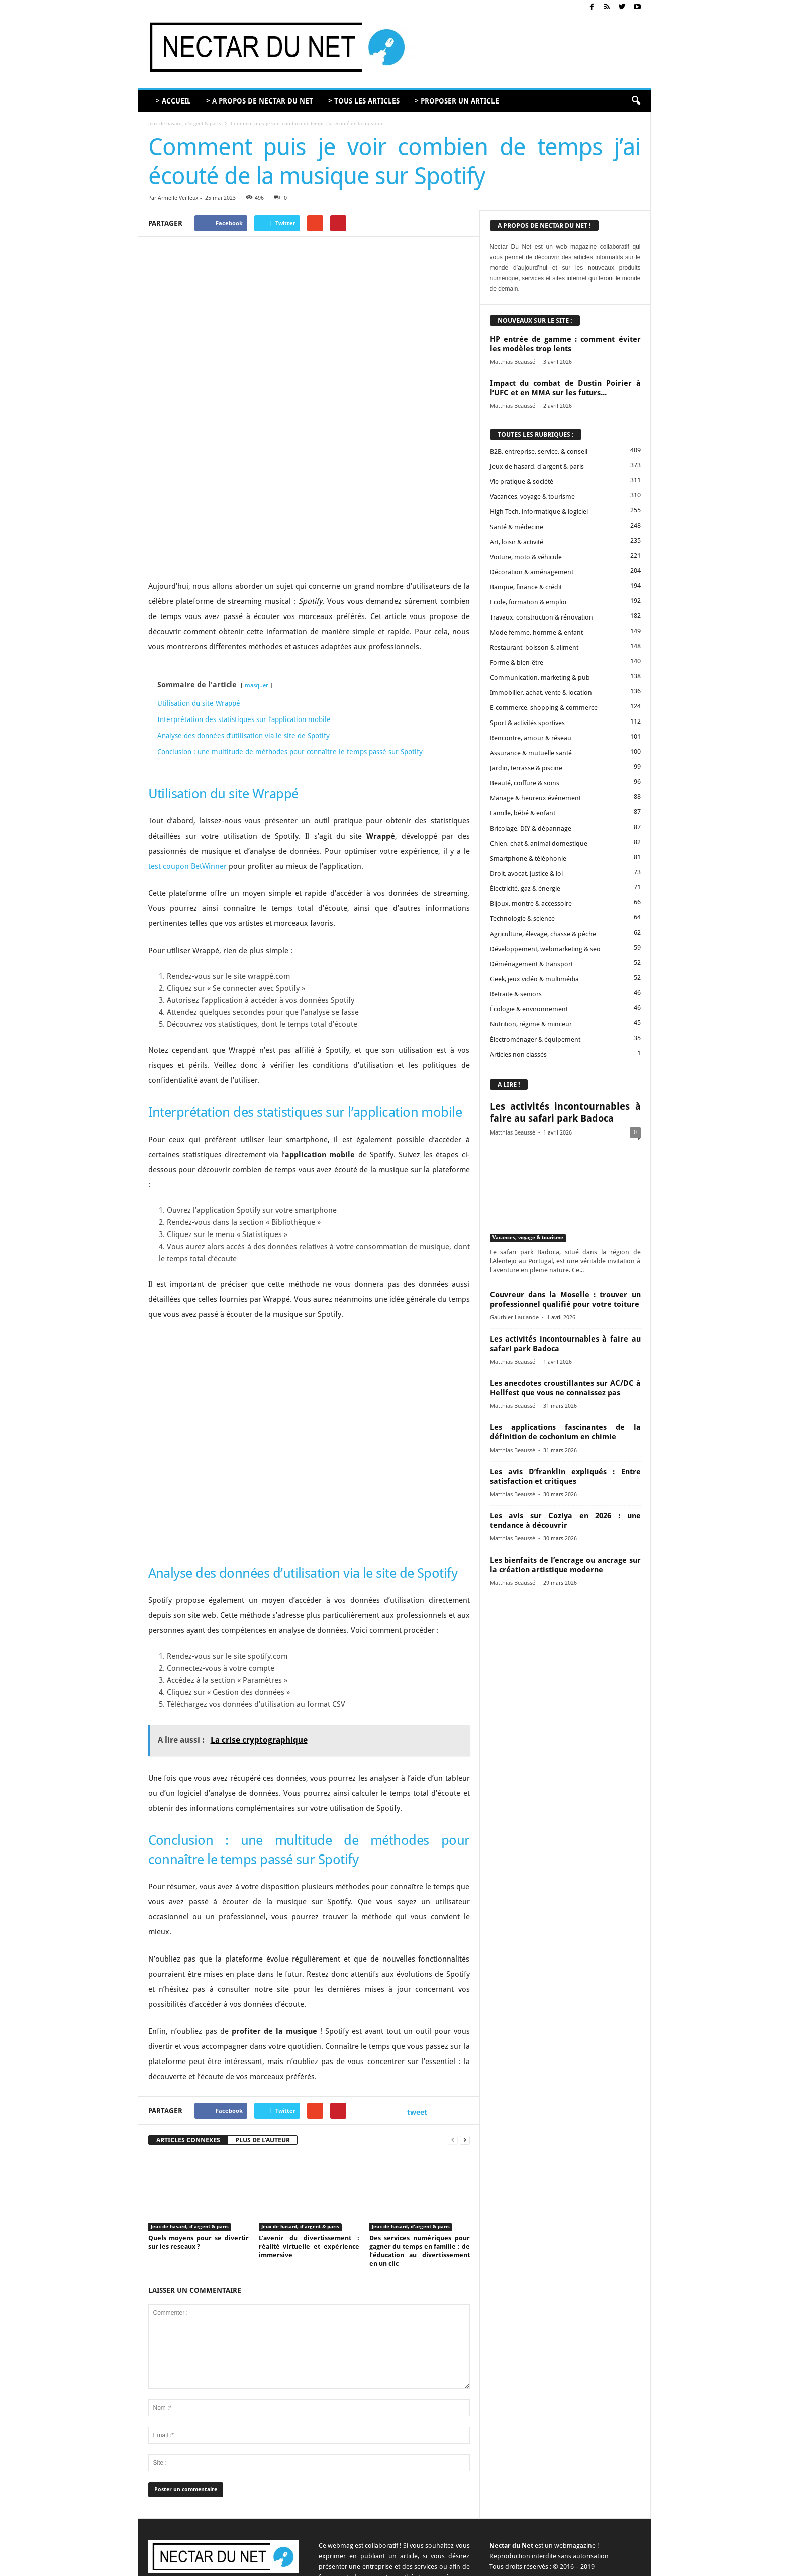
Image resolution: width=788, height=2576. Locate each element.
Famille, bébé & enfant (522, 813)
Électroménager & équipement (535, 1039)
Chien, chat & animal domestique (538, 843)
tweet (417, 2004)
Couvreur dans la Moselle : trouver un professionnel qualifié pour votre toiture (565, 1299)
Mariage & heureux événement (535, 798)
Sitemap (590, 2564)
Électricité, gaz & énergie (525, 888)
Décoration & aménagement (531, 572)
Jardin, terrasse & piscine (526, 768)
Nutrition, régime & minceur (531, 1024)
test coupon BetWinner (187, 758)
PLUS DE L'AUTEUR (262, 2032)
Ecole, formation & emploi (528, 602)
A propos (416, 2564)
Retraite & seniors (516, 994)
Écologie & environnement (529, 1009)
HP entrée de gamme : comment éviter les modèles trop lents (565, 344)
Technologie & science (522, 918)
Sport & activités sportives (527, 723)
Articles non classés (518, 1054)
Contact (447, 2564)
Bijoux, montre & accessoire (531, 903)
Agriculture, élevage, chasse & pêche (543, 934)
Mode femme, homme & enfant (536, 632)
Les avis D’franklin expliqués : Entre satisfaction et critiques (565, 1476)
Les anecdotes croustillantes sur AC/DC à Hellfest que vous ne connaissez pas (565, 1388)
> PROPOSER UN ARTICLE (457, 101)
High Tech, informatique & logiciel (539, 512)
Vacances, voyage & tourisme (532, 496)
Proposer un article (492, 2564)
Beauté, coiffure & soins (524, 783)
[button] (636, 101)
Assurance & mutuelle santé (531, 753)
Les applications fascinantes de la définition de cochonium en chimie (565, 1432)
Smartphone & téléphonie (528, 858)
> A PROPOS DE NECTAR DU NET (259, 101)
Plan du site (627, 2564)
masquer (256, 577)
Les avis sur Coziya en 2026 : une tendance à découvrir (565, 1520)
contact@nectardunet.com (236, 2492)
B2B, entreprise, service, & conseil (538, 451)
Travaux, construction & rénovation (541, 617)
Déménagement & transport (531, 964)
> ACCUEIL (173, 101)
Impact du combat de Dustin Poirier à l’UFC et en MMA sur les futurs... (565, 388)
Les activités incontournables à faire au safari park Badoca (565, 1112)
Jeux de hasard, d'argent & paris (184, 123)
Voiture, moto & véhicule (526, 557)
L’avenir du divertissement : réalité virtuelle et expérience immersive (309, 2139)
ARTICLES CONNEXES (188, 2032)
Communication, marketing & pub (540, 677)
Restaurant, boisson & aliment (534, 647)
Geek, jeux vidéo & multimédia (534, 979)
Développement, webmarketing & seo (545, 949)
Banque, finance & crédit (526, 587)
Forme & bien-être (516, 662)
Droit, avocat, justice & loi (526, 873)
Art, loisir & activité (516, 542)
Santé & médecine (516, 527)
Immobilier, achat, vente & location (541, 692)
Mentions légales (548, 2564)
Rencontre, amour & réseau (530, 738)
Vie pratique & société (521, 481)
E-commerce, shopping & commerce (544, 707)
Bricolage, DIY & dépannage (530, 828)
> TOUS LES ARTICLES (364, 101)
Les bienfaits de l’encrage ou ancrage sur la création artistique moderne (565, 1565)
